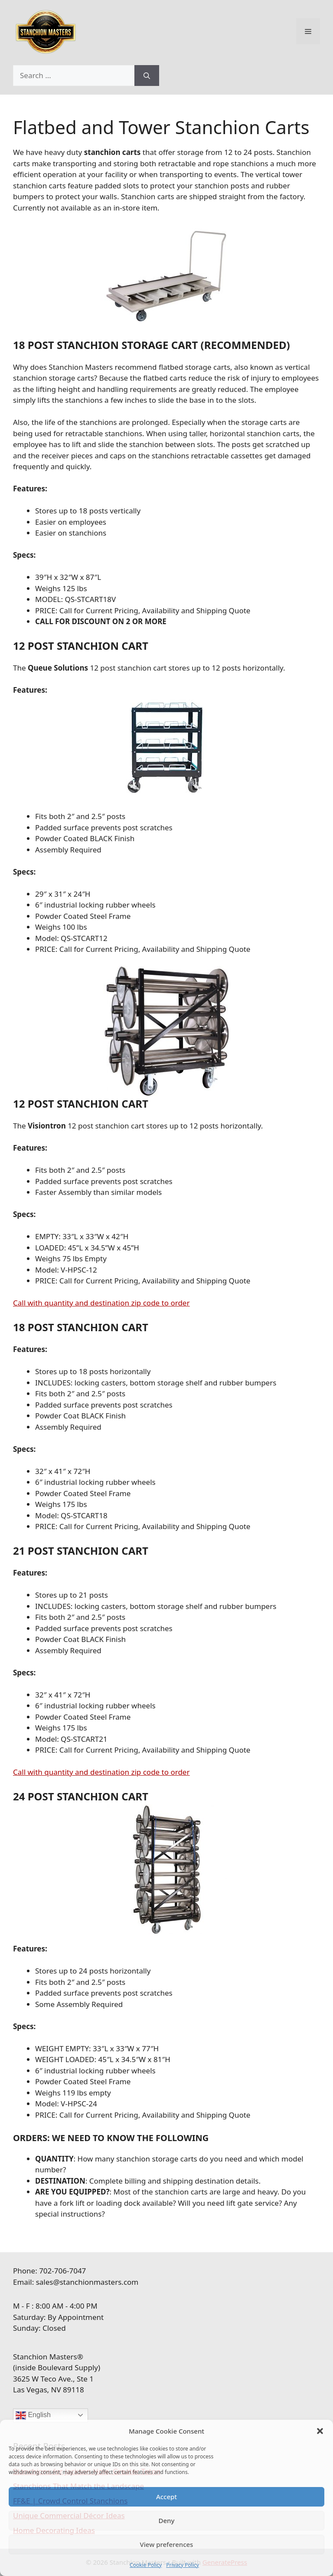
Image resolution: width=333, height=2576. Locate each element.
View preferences (166, 2544)
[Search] (146, 75)
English (33, 2415)
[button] (320, 2431)
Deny (167, 2520)
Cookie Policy (146, 2565)
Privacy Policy (182, 2565)
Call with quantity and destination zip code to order (101, 1303)
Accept (166, 2496)
